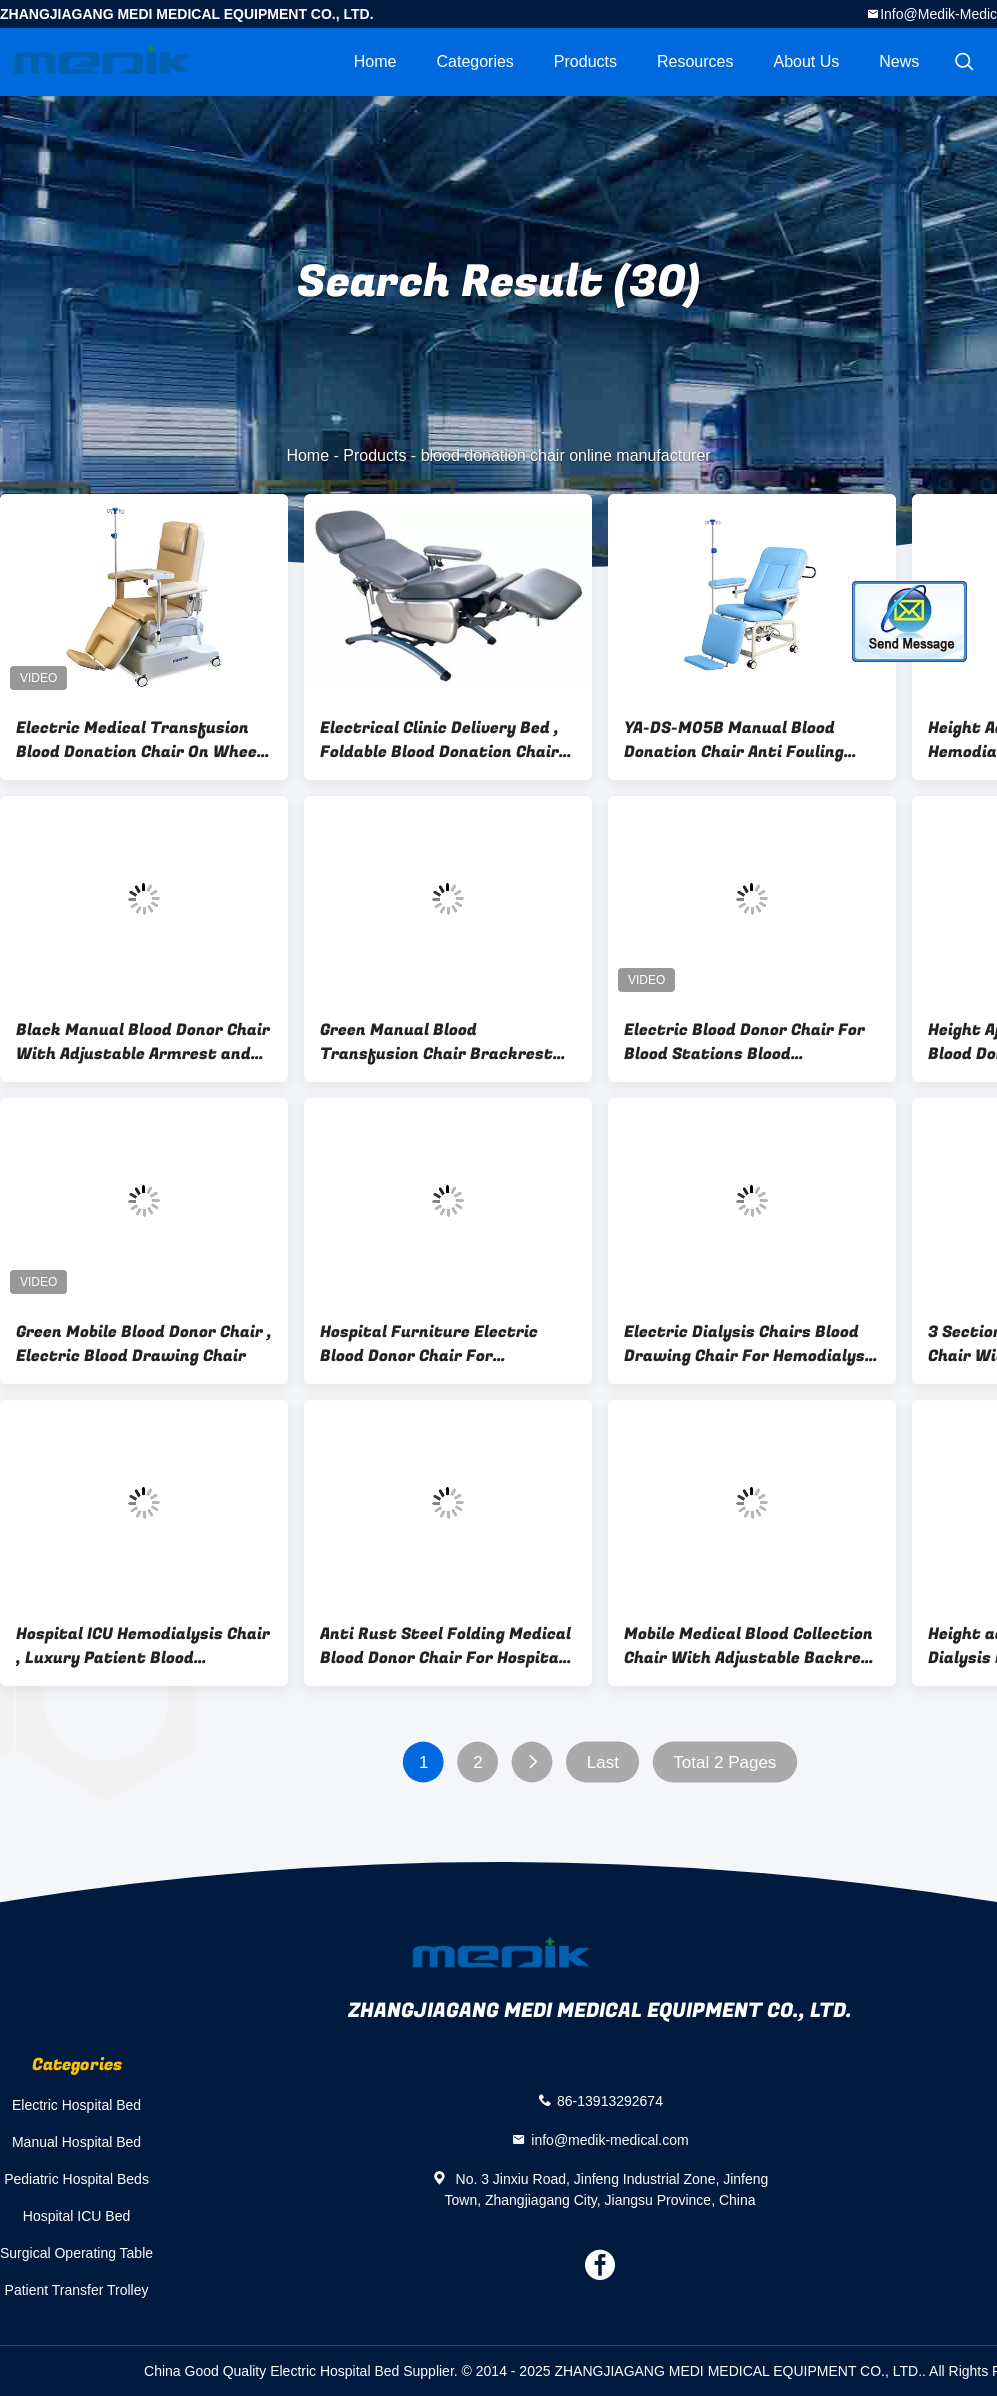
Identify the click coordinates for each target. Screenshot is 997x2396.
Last (603, 1762)
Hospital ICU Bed (76, 2216)
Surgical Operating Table (76, 2253)
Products (585, 61)
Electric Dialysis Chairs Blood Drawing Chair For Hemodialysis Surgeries (751, 1344)
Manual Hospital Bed (76, 2142)
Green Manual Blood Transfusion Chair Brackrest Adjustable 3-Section (436, 1042)
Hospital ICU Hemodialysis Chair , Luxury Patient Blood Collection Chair (143, 1646)
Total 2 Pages (724, 1762)
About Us (806, 61)
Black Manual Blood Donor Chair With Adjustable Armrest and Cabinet (143, 1042)
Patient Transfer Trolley (77, 2290)
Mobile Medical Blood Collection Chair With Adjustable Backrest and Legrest (751, 1646)
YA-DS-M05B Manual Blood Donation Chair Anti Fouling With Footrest (734, 740)
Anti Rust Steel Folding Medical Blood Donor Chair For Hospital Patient (445, 1646)
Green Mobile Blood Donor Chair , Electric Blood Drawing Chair (144, 1344)
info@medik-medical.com (609, 2139)
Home (375, 61)
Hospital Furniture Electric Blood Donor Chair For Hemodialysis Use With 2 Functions (429, 1344)
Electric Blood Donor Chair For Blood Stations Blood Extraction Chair (744, 1042)
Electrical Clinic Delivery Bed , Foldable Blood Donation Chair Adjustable (439, 740)
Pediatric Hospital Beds (76, 2179)
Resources (695, 61)
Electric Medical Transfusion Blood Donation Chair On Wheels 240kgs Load (143, 740)
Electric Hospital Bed (76, 2105)
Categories (474, 61)
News (899, 61)
